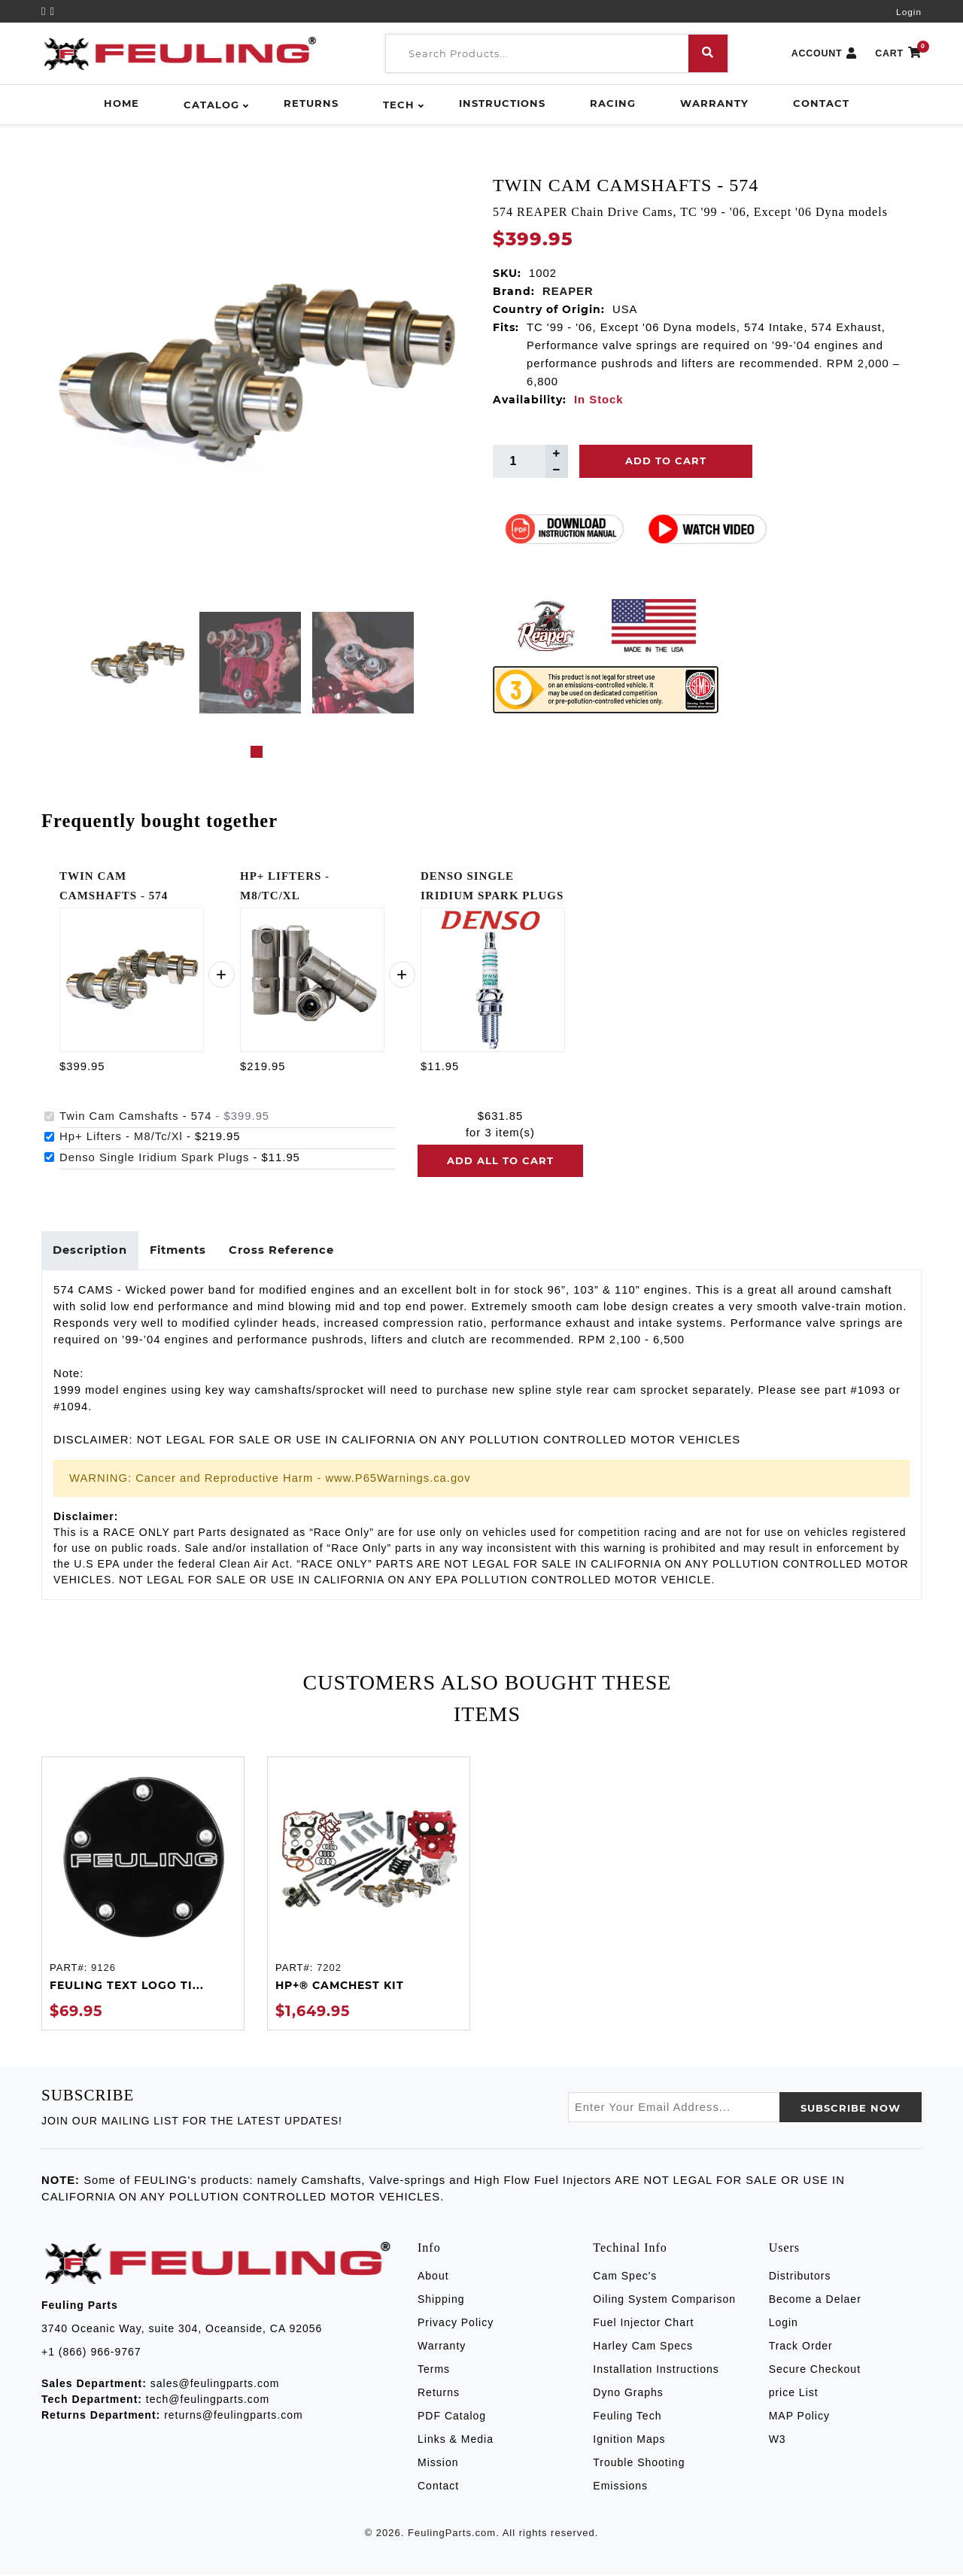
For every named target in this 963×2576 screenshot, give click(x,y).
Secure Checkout (815, 2370)
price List (794, 2393)
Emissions (620, 2486)
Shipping (441, 2300)
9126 (103, 1968)
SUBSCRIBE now (850, 2109)
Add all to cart (500, 1160)
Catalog (211, 105)
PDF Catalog (452, 2416)
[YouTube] (45, 11)
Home (121, 103)
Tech (399, 105)
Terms (434, 2370)
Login (909, 12)
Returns (311, 103)
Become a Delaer (815, 2300)
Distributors (800, 2276)
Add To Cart (665, 461)
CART (898, 54)
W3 (777, 2440)
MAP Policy (799, 2416)
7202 (329, 1968)
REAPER (568, 291)
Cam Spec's (625, 2276)
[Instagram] (52, 11)
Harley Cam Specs (643, 2346)
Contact (821, 103)
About (433, 2276)
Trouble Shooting (639, 2463)
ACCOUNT (824, 53)
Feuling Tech (627, 2416)
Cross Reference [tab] (286, 1251)
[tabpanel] (137, 662)
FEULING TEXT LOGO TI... (127, 1987)
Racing (613, 103)
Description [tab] (90, 1251)
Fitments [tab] (180, 1251)
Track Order (801, 2346)
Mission (438, 2463)
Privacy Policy (456, 2323)
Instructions (502, 103)
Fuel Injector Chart (643, 2323)
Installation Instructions (655, 2370)
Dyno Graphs (628, 2393)
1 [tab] (257, 752)
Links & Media (456, 2440)
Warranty (714, 103)
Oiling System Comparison (664, 2300)
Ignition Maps (629, 2440)
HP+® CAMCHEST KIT (339, 1987)
